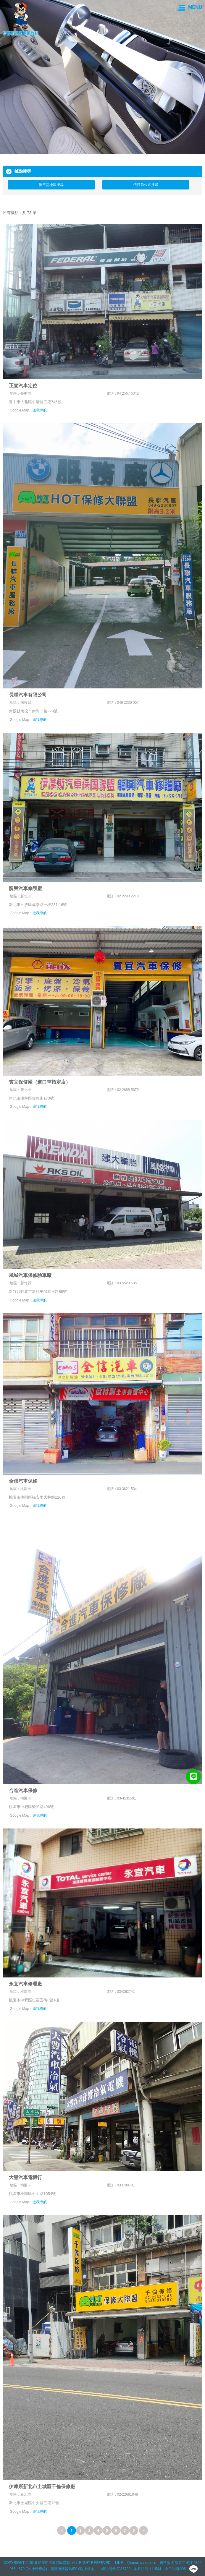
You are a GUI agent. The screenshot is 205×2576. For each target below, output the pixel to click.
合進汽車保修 (23, 1790)
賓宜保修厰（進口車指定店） (39, 1081)
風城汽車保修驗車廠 (30, 1275)
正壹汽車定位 (23, 385)
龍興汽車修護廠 (25, 888)
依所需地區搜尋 (51, 185)
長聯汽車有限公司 (28, 694)
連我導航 (40, 410)
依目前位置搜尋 (145, 185)
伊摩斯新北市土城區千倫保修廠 (42, 2486)
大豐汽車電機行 (25, 2177)
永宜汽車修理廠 (25, 1983)
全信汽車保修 (23, 1481)
